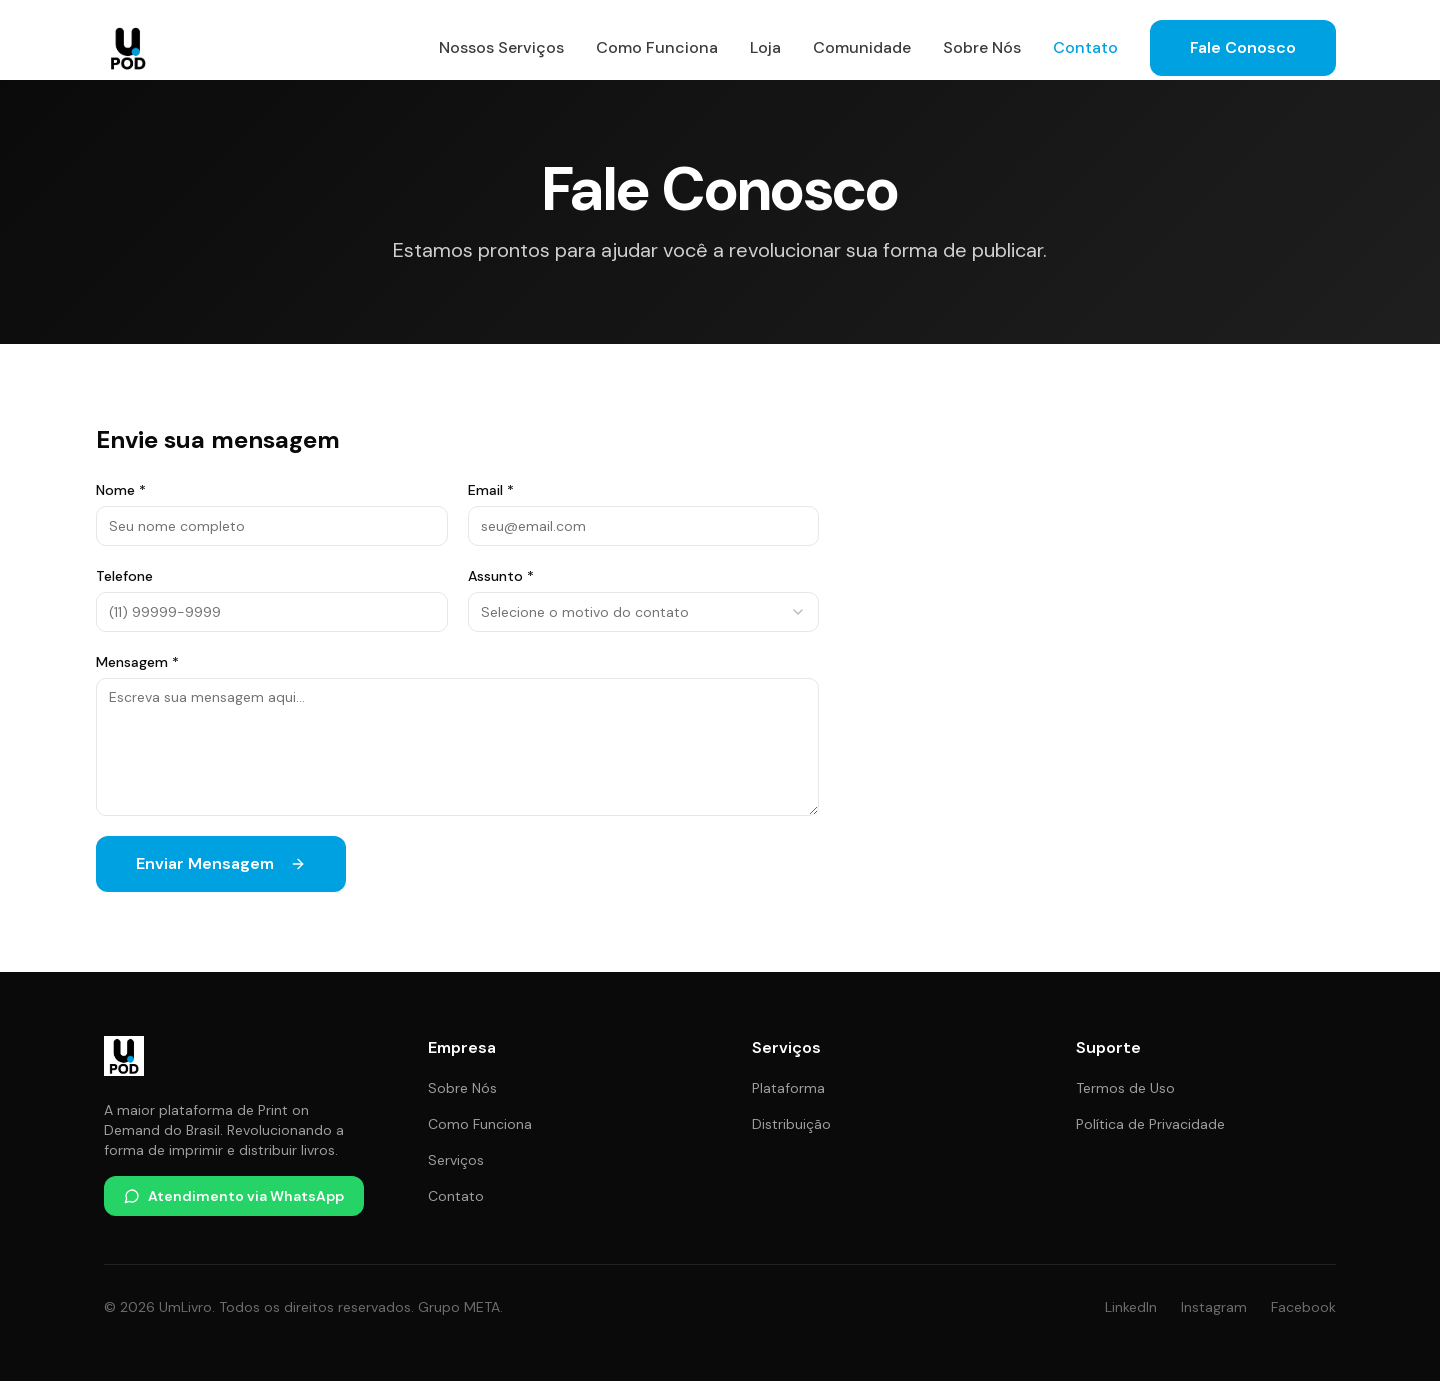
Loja (765, 47)
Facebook (1303, 1307)
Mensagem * (137, 662)
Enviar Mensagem (221, 863)
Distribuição (791, 1124)
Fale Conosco (1243, 47)
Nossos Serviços (501, 47)
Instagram (1214, 1307)
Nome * (121, 490)
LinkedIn (1131, 1307)
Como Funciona (657, 47)
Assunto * (501, 576)
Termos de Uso (1125, 1088)
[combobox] (644, 612)
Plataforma (788, 1088)
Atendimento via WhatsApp (234, 1196)
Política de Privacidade (1150, 1124)
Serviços (456, 1160)
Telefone (124, 576)
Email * (491, 490)
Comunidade (862, 47)
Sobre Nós (982, 47)
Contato (1085, 47)
